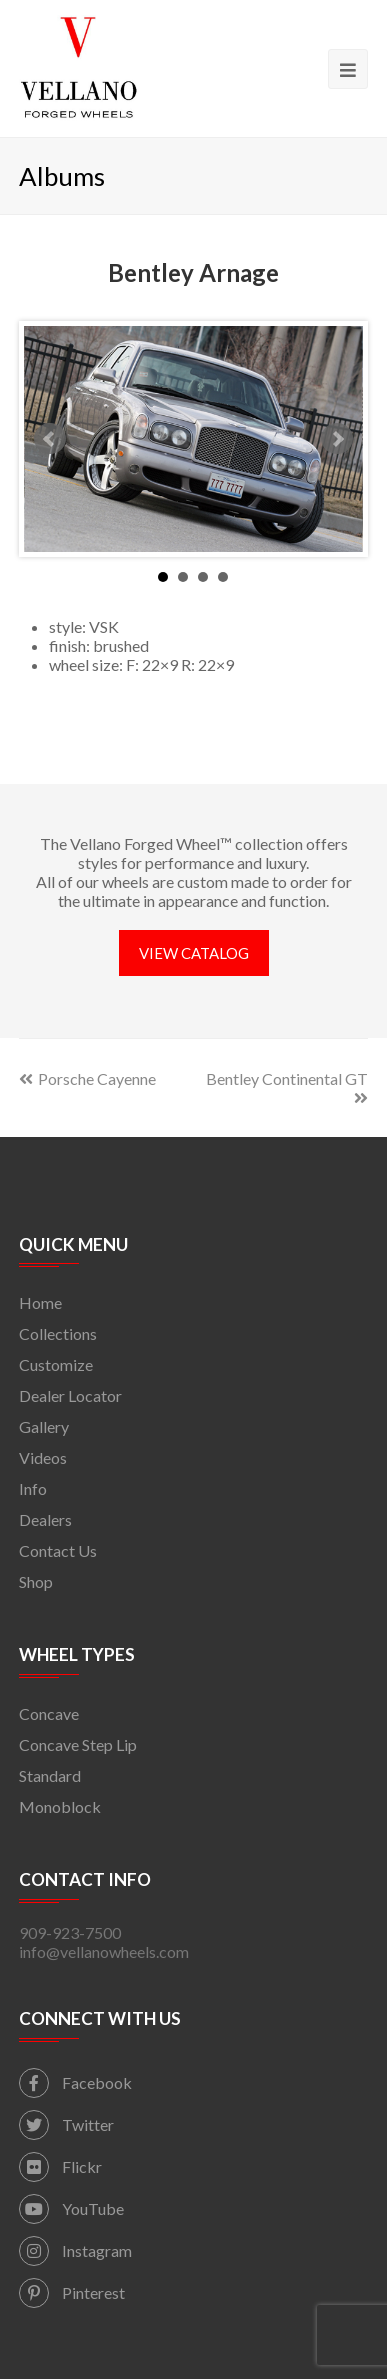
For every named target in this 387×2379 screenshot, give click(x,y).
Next (337, 439)
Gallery (44, 1426)
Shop (36, 1581)
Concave (49, 1713)
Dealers (45, 1519)
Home (40, 1302)
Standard (50, 1775)
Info (33, 1488)
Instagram (75, 2250)
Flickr (60, 2166)
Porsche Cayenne (87, 1078)
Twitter (66, 2124)
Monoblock (60, 1806)
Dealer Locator (70, 1395)
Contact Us (58, 1550)
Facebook (75, 2082)
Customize (56, 1364)
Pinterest (72, 2292)
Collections (58, 1333)
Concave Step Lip (78, 1744)
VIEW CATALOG (194, 953)
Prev (50, 439)
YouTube (71, 2208)
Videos (43, 1457)
